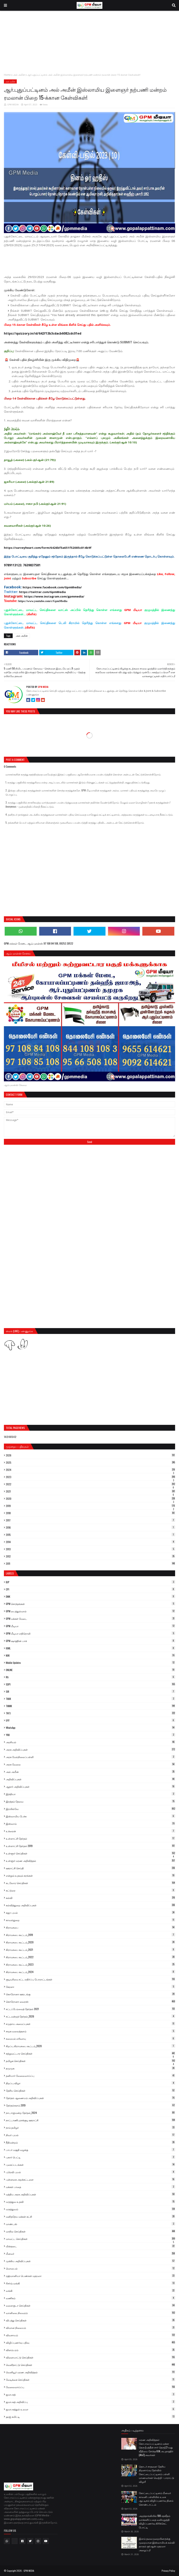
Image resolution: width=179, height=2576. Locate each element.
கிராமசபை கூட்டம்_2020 (90, 1942)
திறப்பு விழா (90, 2083)
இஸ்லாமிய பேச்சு (90, 1816)
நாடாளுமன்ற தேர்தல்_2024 (90, 2113)
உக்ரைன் (90, 1831)
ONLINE (90, 1670)
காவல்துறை (90, 1920)
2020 (90, 1499)
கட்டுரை (90, 1890)
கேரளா (90, 1987)
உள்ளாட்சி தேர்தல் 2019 (90, 1846)
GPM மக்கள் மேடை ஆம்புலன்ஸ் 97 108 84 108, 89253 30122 (38, 943)
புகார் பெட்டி (90, 2157)
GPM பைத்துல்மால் (90, 1611)
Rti (90, 1677)
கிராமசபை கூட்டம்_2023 (90, 1964)
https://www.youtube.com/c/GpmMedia (42, 601)
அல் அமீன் (19, 74)
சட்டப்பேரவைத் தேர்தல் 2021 (90, 2009)
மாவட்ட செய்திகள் (90, 2239)
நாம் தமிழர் (90, 2127)
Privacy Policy (168, 2570)
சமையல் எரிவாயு (90, 2039)
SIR (90, 1691)
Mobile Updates (90, 1663)
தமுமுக (90, 2068)
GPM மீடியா (90, 1626)
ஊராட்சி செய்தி (90, 1868)
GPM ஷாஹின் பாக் (90, 1641)
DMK (90, 1596)
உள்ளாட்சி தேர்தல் (90, 1838)
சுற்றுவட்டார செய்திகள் (90, 2053)
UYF (90, 1720)
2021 (90, 1491)
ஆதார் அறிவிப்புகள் (90, 1786)
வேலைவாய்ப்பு (90, 2387)
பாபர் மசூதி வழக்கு (90, 2150)
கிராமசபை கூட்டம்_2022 (90, 1957)
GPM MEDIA (13, 104)
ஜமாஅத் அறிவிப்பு (90, 2402)
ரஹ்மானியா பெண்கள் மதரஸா (90, 2276)
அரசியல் (90, 1742)
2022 (90, 1484)
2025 (90, 1462)
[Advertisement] (89, 42)
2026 (90, 1455)
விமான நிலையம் (90, 2328)
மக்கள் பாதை (90, 2187)
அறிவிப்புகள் (90, 1779)
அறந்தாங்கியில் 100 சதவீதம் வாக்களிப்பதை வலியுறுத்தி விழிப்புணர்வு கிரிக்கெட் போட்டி (154, 2521)
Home (7, 74)
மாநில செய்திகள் (90, 2231)
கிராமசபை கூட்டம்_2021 (90, 1950)
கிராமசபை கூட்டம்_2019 (90, 1935)
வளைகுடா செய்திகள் (90, 2305)
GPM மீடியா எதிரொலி (90, 1633)
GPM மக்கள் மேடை (90, 1619)
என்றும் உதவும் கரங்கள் (90, 1875)
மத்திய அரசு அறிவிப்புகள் (90, 2194)
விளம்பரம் (90, 2350)
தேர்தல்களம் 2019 (90, 2105)
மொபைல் (90, 2268)
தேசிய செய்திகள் (90, 2090)
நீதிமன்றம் (90, 2142)
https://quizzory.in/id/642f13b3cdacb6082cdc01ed (42, 333)
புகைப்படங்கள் (90, 2165)
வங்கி (90, 2291)
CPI (90, 1589)
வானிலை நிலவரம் (90, 2313)
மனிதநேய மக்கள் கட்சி (90, 2216)
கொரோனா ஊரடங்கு (90, 1994)
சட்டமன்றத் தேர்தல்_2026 (90, 2016)
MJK (90, 1655)
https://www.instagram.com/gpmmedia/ (54, 596)
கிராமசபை (90, 1927)
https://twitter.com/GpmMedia (42, 592)
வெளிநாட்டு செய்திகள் (90, 2365)
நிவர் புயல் (90, 2135)
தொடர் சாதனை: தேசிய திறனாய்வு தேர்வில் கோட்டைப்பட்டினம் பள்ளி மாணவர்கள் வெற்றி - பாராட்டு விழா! (156, 2474)
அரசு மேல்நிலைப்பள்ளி (90, 1757)
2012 (90, 1556)
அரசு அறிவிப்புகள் (90, 1749)
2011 (90, 1563)
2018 (90, 1513)
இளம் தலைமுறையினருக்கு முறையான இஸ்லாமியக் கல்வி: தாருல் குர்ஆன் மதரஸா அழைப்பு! (157, 2544)
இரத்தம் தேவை (90, 1801)
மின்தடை (90, 2246)
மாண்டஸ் (90, 2224)
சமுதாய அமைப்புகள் (90, 2024)
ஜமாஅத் (90, 2394)
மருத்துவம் (90, 2209)
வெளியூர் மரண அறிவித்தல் (90, 2372)
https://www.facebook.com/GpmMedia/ (52, 587)
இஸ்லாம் (90, 1824)
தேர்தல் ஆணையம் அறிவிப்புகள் (90, 2098)
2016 (90, 1527)
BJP (90, 1582)
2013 (90, 1549)
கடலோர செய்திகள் (90, 1883)
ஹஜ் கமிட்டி (90, 2417)
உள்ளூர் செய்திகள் (90, 1853)
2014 (90, 1542)
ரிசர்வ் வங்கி (90, 2283)
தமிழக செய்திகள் (90, 2061)
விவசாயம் (90, 2335)
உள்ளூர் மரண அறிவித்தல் (90, 1861)
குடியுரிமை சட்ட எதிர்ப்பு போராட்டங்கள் (90, 1979)
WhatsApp (90, 1728)
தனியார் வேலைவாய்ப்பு (90, 2076)
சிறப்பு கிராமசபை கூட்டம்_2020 (90, 2046)
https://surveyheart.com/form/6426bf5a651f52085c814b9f (47, 548)
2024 (90, 1470)
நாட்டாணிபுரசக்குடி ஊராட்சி (90, 2120)
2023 (90, 1477)
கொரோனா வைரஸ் (90, 2001)
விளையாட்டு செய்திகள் (90, 2357)
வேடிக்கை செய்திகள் (90, 2380)
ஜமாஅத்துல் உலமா (90, 2409)
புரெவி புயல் (90, 2172)
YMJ (90, 1735)
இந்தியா (90, 1794)
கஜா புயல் (90, 1912)
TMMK (90, 1706)
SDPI (90, 1684)
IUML (90, 1648)
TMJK (90, 1699)
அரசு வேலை (90, 1764)
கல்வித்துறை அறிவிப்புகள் (90, 1905)
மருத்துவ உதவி (90, 2202)
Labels (10, 1573)
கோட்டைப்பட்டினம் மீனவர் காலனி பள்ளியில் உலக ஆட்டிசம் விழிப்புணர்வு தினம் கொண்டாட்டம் (156, 2498)
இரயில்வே (90, 1809)
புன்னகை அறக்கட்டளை (90, 2179)
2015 (90, 1535)
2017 (90, 1520)
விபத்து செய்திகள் (90, 2320)
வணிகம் (90, 2298)
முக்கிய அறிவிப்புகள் (90, 2261)
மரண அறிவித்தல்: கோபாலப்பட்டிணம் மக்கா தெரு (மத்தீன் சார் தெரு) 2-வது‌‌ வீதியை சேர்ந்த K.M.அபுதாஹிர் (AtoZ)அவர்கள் (156, 2447)
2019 (90, 1506)
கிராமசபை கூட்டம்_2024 (90, 1972)
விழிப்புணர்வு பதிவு (90, 2342)
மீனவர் (90, 2253)
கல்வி (90, 1898)
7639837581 (32, 565)
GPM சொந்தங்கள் (90, 1604)
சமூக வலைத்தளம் (90, 2031)
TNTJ (90, 1713)
